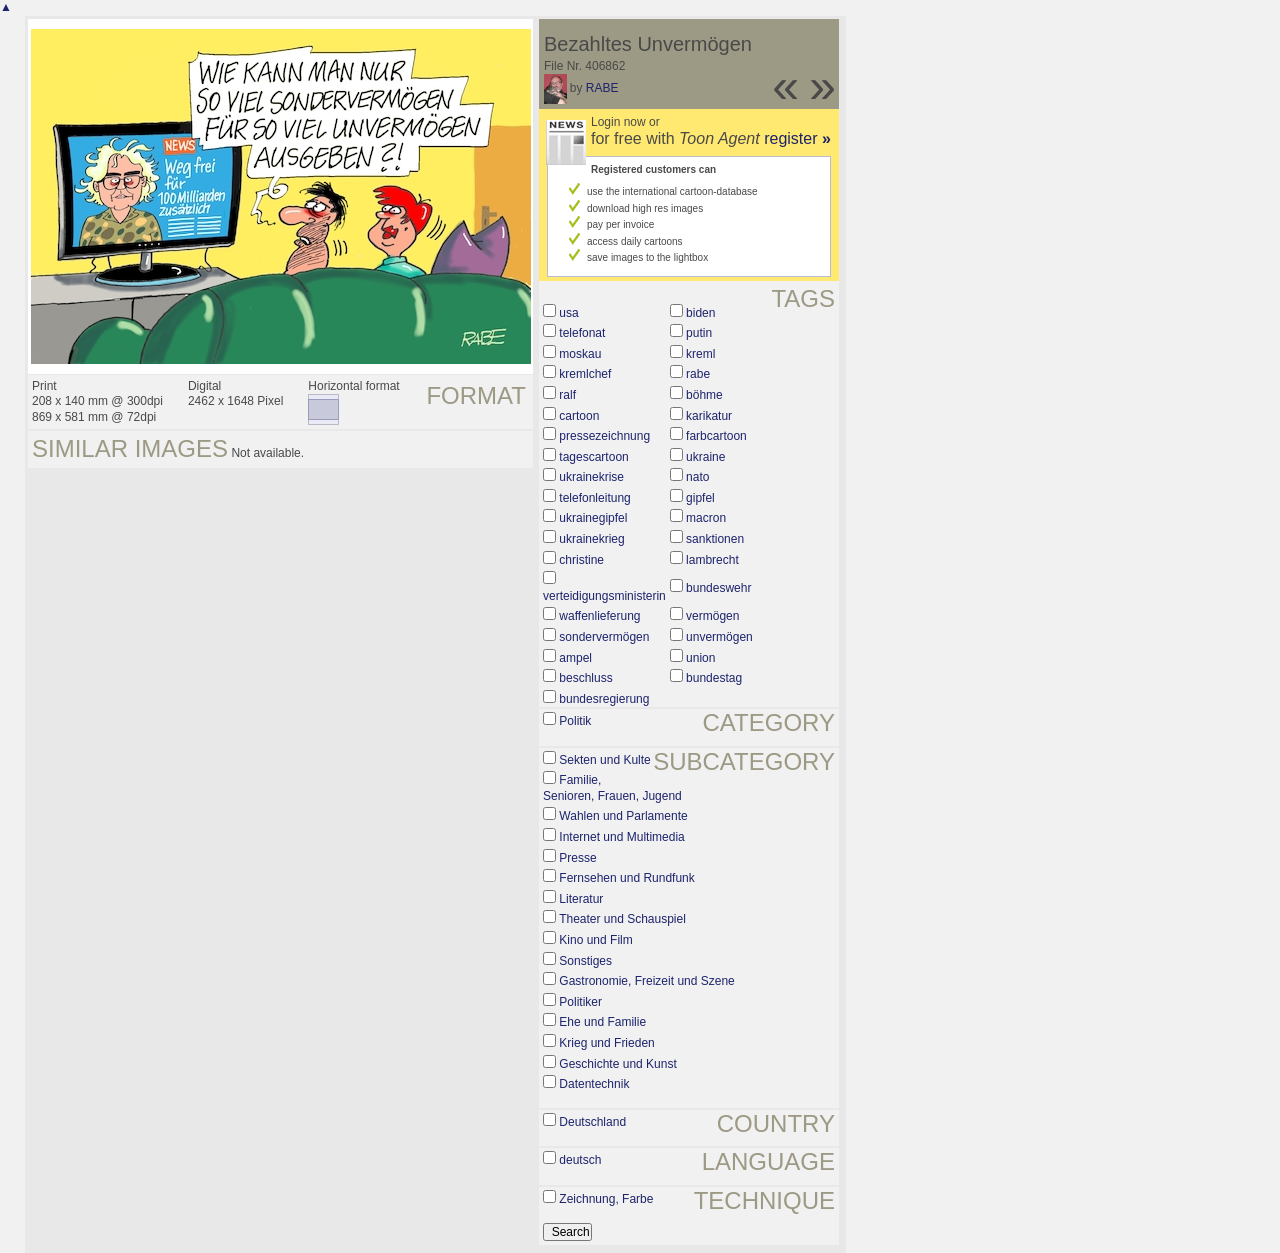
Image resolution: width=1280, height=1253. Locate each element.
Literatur (581, 899)
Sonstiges (585, 961)
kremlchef (585, 374)
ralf (567, 395)
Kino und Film (595, 940)
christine (581, 560)
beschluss (585, 678)
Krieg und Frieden (606, 1043)
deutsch (580, 1160)
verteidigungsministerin (604, 596)
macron (706, 518)
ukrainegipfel (593, 518)
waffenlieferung (599, 616)
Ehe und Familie (602, 1022)
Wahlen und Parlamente (623, 816)
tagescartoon (593, 457)
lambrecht (712, 560)
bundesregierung (604, 699)
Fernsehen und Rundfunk (626, 878)
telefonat (582, 333)
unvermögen (719, 637)
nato (697, 477)
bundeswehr (718, 588)
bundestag (714, 678)
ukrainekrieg (591, 539)
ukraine (705, 457)
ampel (575, 658)
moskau (580, 354)
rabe (698, 374)
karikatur (709, 416)
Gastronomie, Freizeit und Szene (646, 981)
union (700, 658)
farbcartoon (716, 436)
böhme (704, 395)
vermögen (712, 616)
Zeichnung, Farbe (606, 1199)
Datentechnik (594, 1084)
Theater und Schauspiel (622, 919)
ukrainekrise (591, 477)
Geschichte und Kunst (617, 1064)
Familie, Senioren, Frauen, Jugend (612, 788)
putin (699, 333)
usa (568, 313)
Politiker (580, 1002)
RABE (602, 88)
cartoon (579, 416)
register (797, 138)
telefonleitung (594, 498)
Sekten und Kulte (604, 760)
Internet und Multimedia (621, 837)
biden (700, 313)
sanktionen (715, 539)
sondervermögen (604, 637)
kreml (700, 354)
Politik (575, 721)
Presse (577, 858)
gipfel (700, 498)
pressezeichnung (604, 436)
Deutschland (592, 1122)
